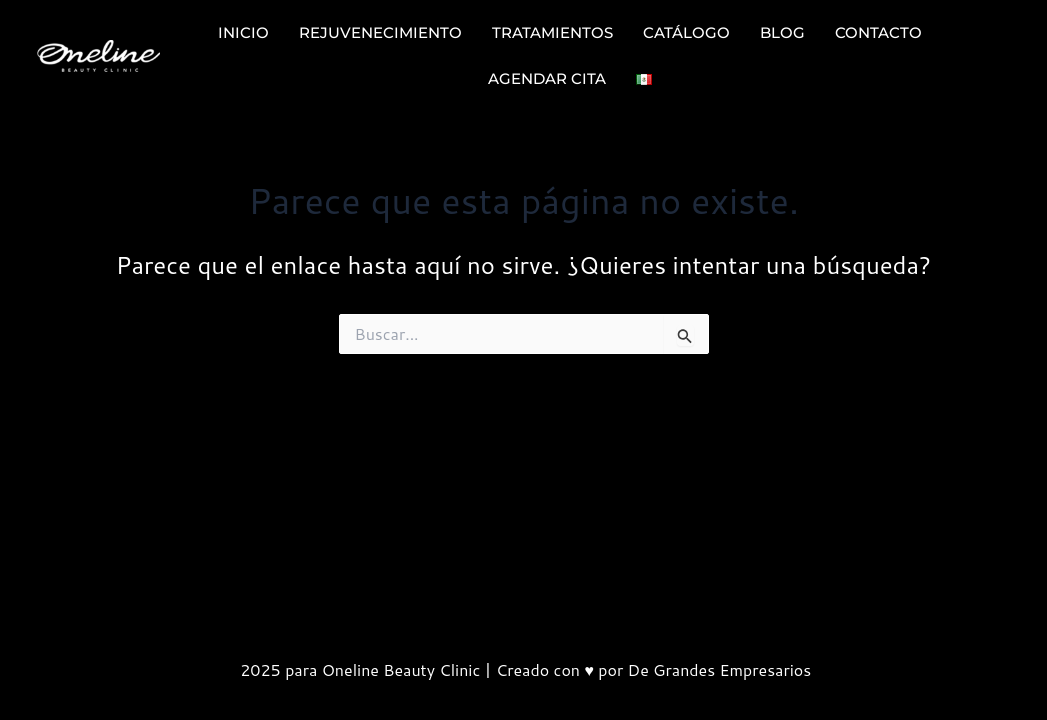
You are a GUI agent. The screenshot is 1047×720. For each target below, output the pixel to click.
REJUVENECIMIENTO (380, 32)
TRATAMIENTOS (552, 32)
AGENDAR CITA (547, 78)
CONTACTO (878, 32)
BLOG (782, 32)
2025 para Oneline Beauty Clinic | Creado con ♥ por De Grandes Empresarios (523, 669)
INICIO (243, 32)
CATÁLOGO (686, 32)
